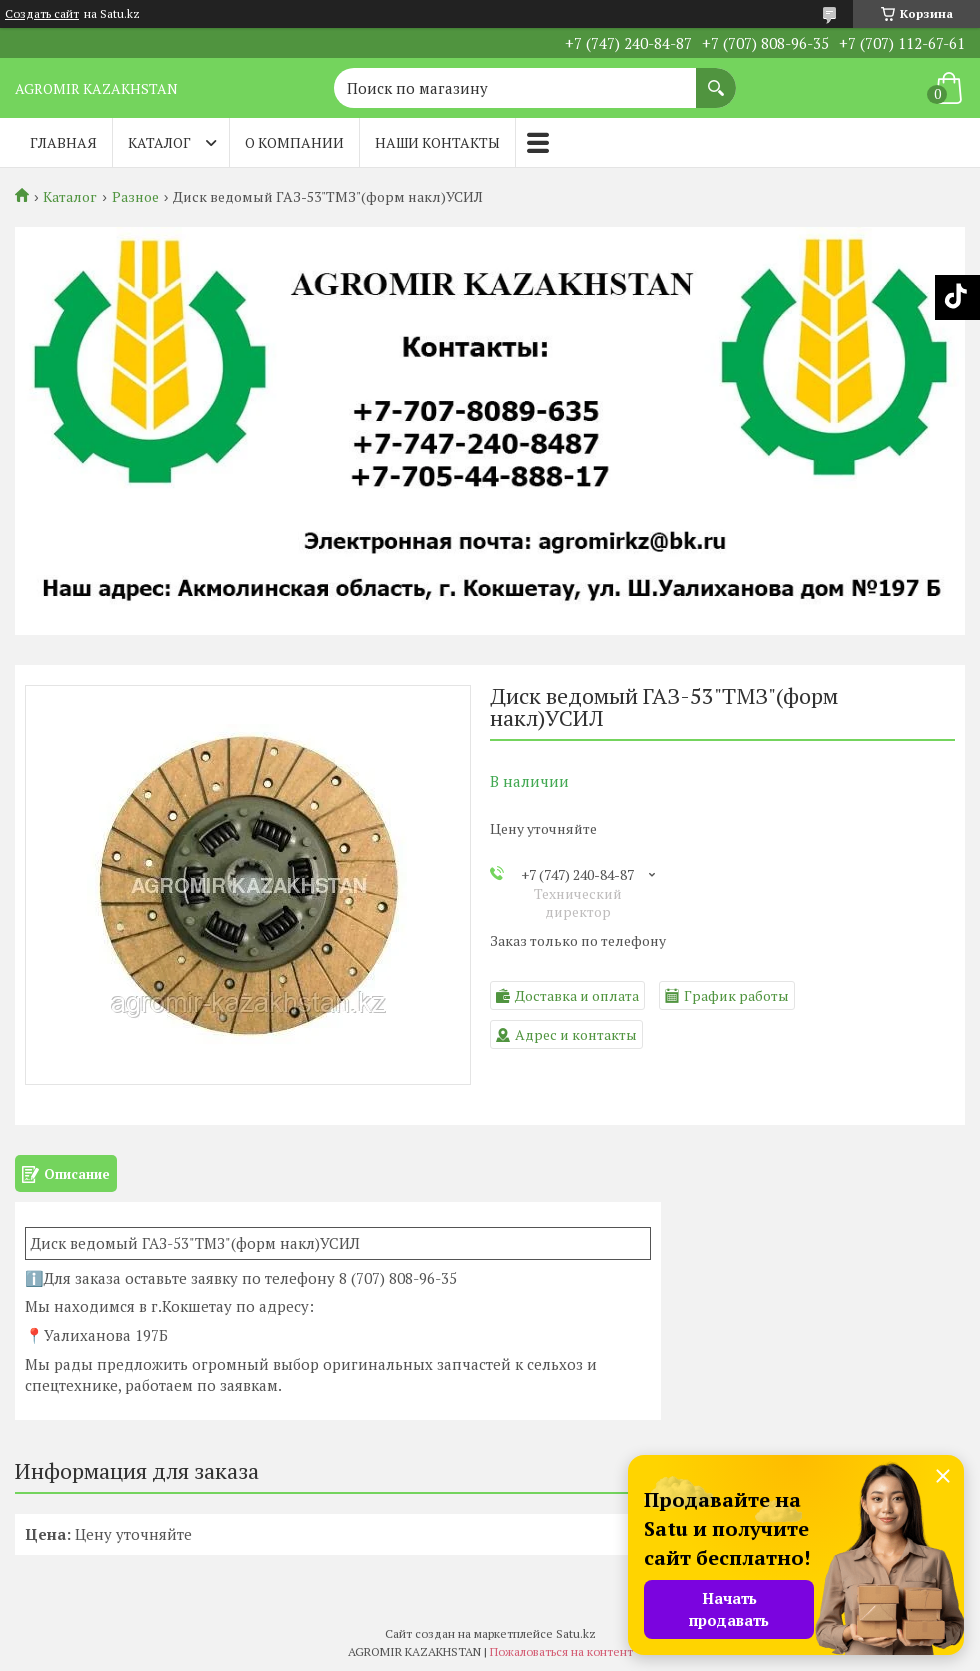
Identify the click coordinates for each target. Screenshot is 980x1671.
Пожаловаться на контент (561, 1651)
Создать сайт (42, 14)
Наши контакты (437, 142)
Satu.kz (576, 1633)
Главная (63, 142)
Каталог (159, 142)
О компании (294, 142)
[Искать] (716, 78)
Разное (135, 197)
